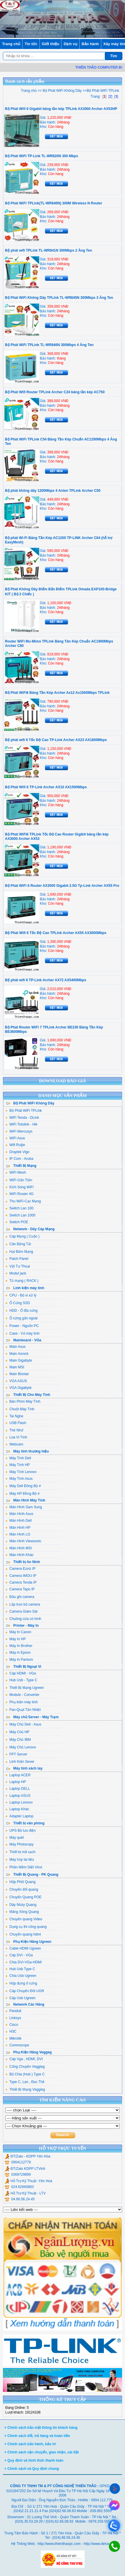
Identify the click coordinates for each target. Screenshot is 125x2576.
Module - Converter (22, 1695)
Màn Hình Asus (19, 1514)
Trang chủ (11, 44)
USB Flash (15, 1423)
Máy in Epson (18, 1652)
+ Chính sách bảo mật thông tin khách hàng (41, 2428)
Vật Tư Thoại (17, 1266)
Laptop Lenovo (18, 1802)
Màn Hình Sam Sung (23, 1507)
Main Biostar (17, 1374)
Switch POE (16, 1222)
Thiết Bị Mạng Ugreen (24, 1688)
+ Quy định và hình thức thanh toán (33, 2460)
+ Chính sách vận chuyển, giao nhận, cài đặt (41, 2452)
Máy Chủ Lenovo (20, 1747)
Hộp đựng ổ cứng (21, 1983)
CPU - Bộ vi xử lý (20, 1295)
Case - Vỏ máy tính (22, 1333)
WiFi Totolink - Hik (21, 1124)
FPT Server (16, 1754)
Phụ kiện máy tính (21, 1702)
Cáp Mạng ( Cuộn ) (22, 1236)
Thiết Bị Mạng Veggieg (25, 2089)
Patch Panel (16, 1259)
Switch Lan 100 (19, 1208)
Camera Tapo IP (20, 1589)
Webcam (14, 1444)
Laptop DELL (17, 1789)
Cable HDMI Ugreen (23, 1948)
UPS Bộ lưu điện (20, 1830)
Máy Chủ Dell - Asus (23, 1724)
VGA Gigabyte (18, 1388)
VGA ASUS (16, 1381)
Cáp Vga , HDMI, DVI (24, 2059)
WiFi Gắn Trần (18, 1180)
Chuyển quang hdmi (23, 1934)
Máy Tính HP (17, 1465)
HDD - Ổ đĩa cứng (21, 1311)
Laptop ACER (18, 1775)
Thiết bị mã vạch (20, 1852)
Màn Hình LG (17, 1534)
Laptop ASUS (17, 1796)
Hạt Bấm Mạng (19, 1252)
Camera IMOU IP (20, 1576)
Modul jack (15, 1273)
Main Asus (15, 1347)
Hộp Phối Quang (20, 1882)
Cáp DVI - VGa (19, 1955)
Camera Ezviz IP (20, 1569)
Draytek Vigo (17, 1152)
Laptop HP (15, 1782)
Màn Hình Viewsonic (23, 1541)
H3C (10, 2031)
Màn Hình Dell (18, 1521)
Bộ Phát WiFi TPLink (23, 1111)
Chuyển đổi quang (21, 1889)
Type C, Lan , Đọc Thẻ (25, 2082)
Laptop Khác (17, 1809)
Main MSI (14, 1367)
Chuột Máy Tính (19, 1409)
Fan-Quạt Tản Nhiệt (23, 1710)
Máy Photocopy (19, 1844)
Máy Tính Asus (18, 1479)
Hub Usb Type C (20, 1969)
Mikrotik (13, 2038)
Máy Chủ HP (17, 1732)
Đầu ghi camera (19, 1597)
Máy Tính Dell (18, 1458)
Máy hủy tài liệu (19, 1860)
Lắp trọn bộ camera (22, 1604)
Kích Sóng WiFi (19, 1187)
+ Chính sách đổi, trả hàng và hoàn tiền (37, 2436)
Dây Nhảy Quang (20, 1905)
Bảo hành (90, 44)
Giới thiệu (50, 44)
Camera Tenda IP (21, 1582)
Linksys (13, 2018)
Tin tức (31, 44)
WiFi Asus (15, 1138)
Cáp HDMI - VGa (20, 1673)
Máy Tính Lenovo (21, 1472)
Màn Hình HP (17, 1528)
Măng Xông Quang (22, 1912)
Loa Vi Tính (16, 1437)
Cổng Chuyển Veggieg (25, 2067)
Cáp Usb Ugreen (20, 1998)
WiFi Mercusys (18, 1131)
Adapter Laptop (19, 1816)
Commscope (17, 2045)
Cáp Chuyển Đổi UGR (24, 1991)
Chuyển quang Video (23, 1919)
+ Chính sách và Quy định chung (31, 2469)
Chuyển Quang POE (23, 1897)
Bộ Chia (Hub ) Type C (25, 2074)
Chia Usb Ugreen (20, 1976)
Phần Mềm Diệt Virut (23, 1867)
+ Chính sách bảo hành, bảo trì (30, 2444)
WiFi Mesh (15, 1172)
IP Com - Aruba (19, 1159)
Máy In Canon (18, 1632)
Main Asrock (16, 1354)
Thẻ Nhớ (14, 1430)
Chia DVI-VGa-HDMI (23, 1962)
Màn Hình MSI (18, 1548)
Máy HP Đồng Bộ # (22, 1494)
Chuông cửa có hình (23, 1619)
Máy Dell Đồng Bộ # (23, 1486)
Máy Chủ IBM (18, 1740)
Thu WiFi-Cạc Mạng (23, 1201)
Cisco (11, 2025)
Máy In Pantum (19, 1660)
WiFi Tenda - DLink (22, 1118)
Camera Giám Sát (21, 1611)
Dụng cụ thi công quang (26, 1927)
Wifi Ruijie (15, 1145)
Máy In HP (15, 1639)
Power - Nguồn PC (22, 1326)
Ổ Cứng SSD (17, 1303)
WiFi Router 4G (19, 1194)
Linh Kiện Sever (19, 1762)
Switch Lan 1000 (20, 1215)
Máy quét (14, 1838)
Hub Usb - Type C (21, 1680)
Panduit (13, 2011)
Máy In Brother (18, 1646)
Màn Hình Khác (19, 1555)
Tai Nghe (14, 1416)
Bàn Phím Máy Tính (22, 1401)
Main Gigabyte (18, 1360)
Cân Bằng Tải (18, 1244)
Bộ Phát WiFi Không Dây (61, 91)
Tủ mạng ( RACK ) (21, 1281)
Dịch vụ (70, 44)
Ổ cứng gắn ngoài (21, 1318)
